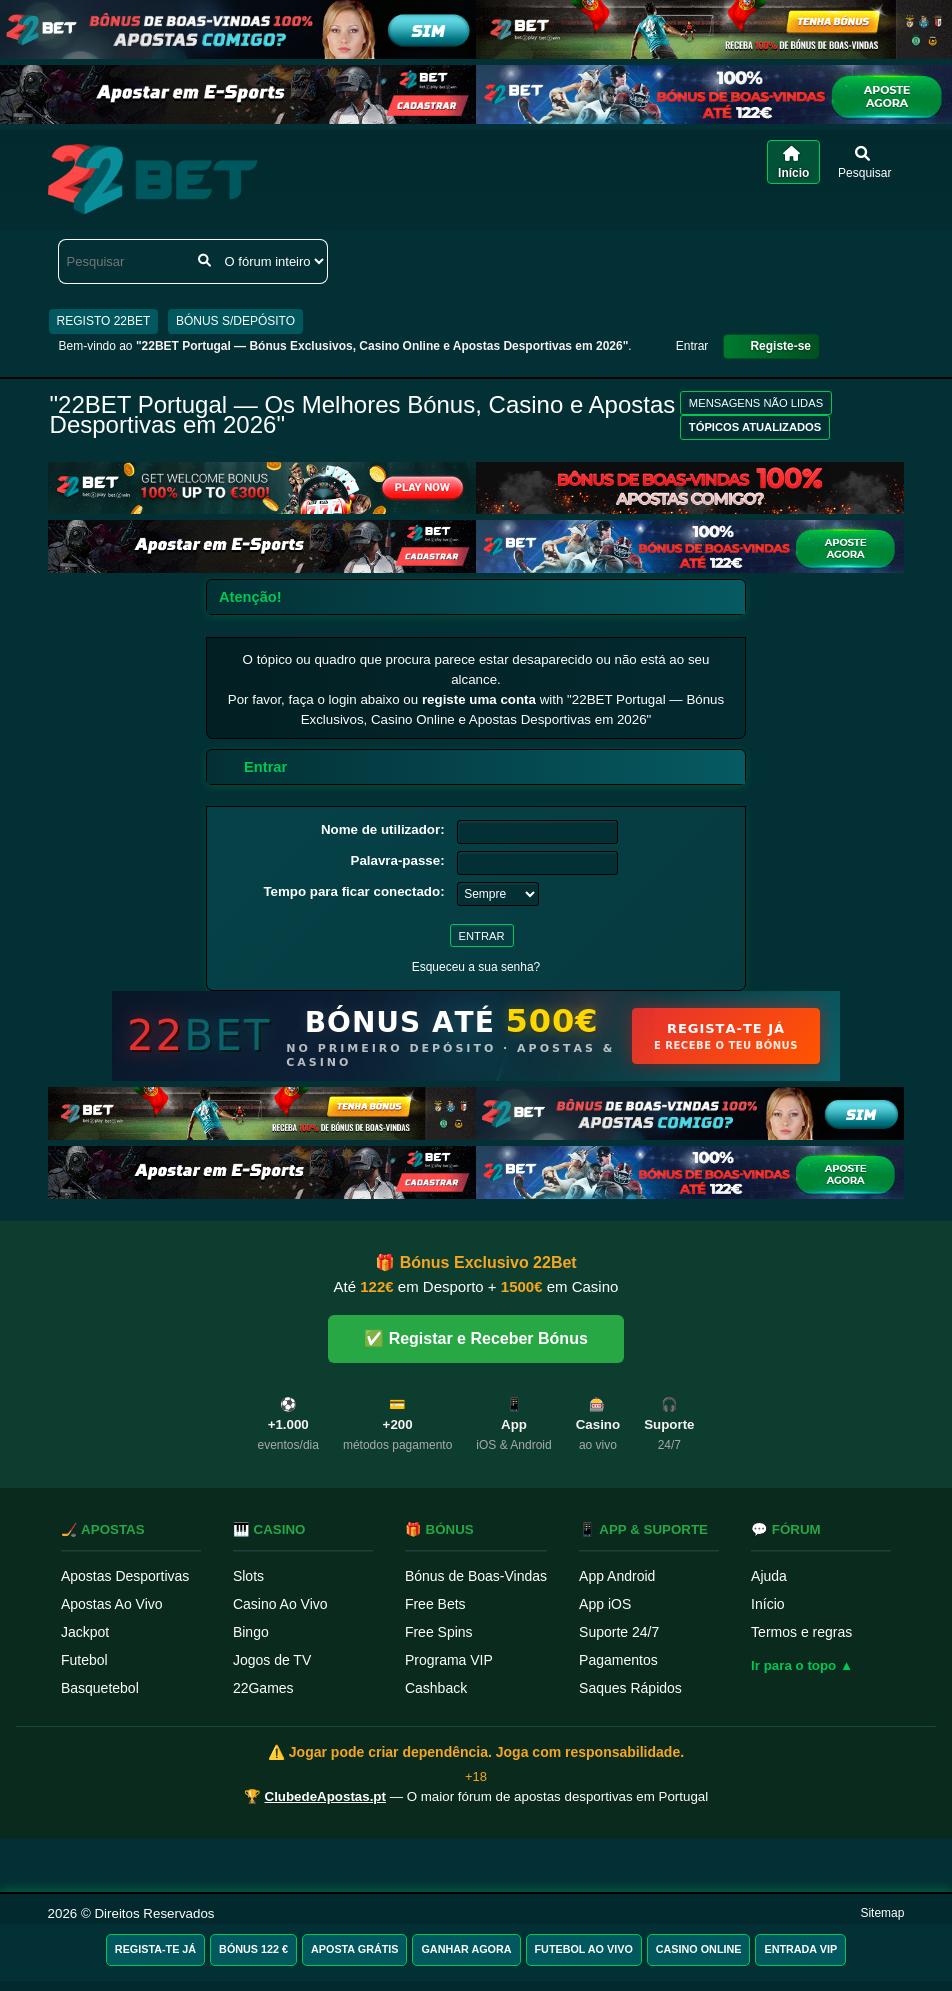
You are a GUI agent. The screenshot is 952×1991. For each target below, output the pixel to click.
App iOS (605, 1604)
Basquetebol (100, 1688)
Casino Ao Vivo (280, 1604)
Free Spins (439, 1632)
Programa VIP (449, 1660)
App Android (617, 1576)
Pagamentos (618, 1660)
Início (767, 1604)
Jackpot (85, 1632)
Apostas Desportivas (125, 1576)
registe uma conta (479, 699)
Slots (248, 1576)
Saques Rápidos (630, 1688)
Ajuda (769, 1576)
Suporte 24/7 (619, 1632)
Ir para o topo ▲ (802, 1665)
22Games (263, 1688)
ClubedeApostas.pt (325, 1796)
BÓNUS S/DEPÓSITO (235, 321)
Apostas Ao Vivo (112, 1604)
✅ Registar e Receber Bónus (476, 1338)
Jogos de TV (272, 1660)
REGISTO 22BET (104, 321)
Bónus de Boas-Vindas (476, 1576)
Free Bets (435, 1604)
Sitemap (882, 1913)
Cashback (436, 1688)
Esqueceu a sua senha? (476, 967)
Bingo (251, 1632)
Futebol (84, 1660)
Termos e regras (801, 1632)
